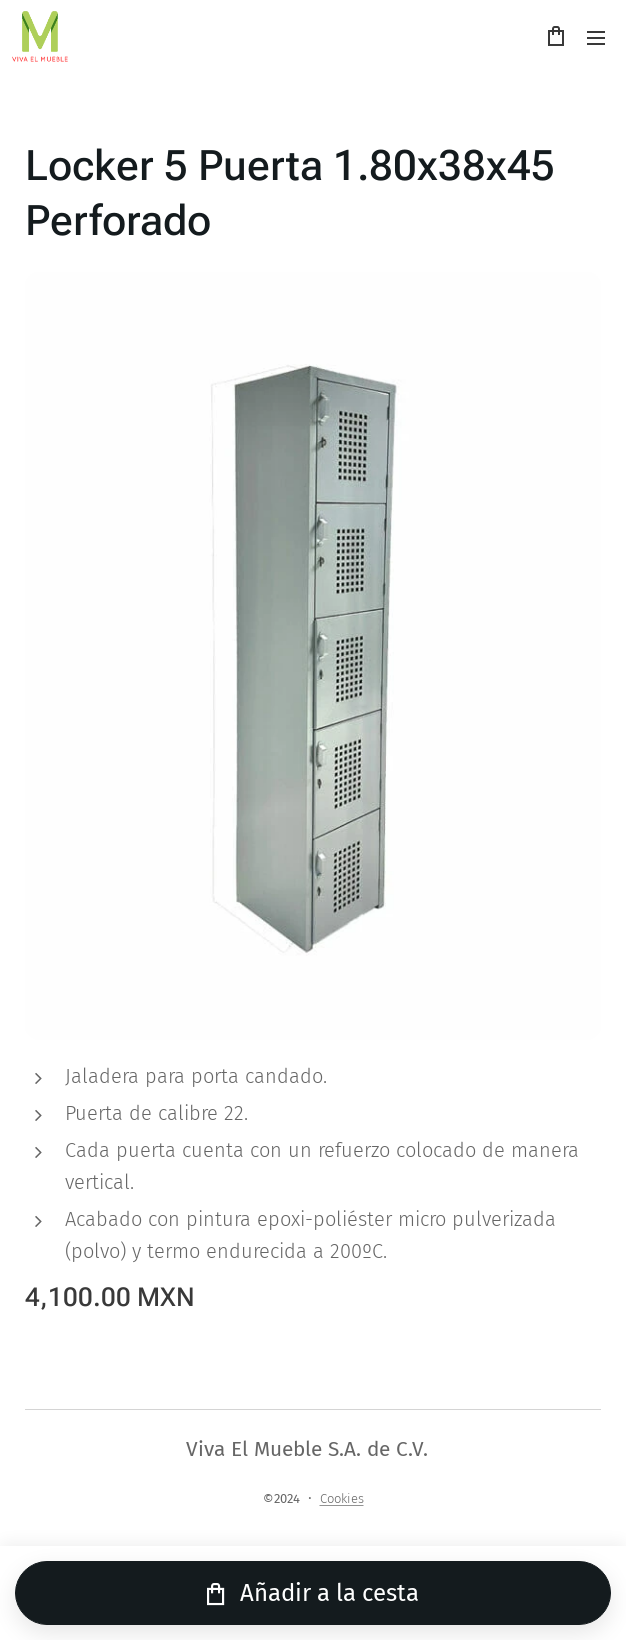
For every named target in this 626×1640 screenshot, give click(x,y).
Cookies (342, 1498)
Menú (596, 38)
